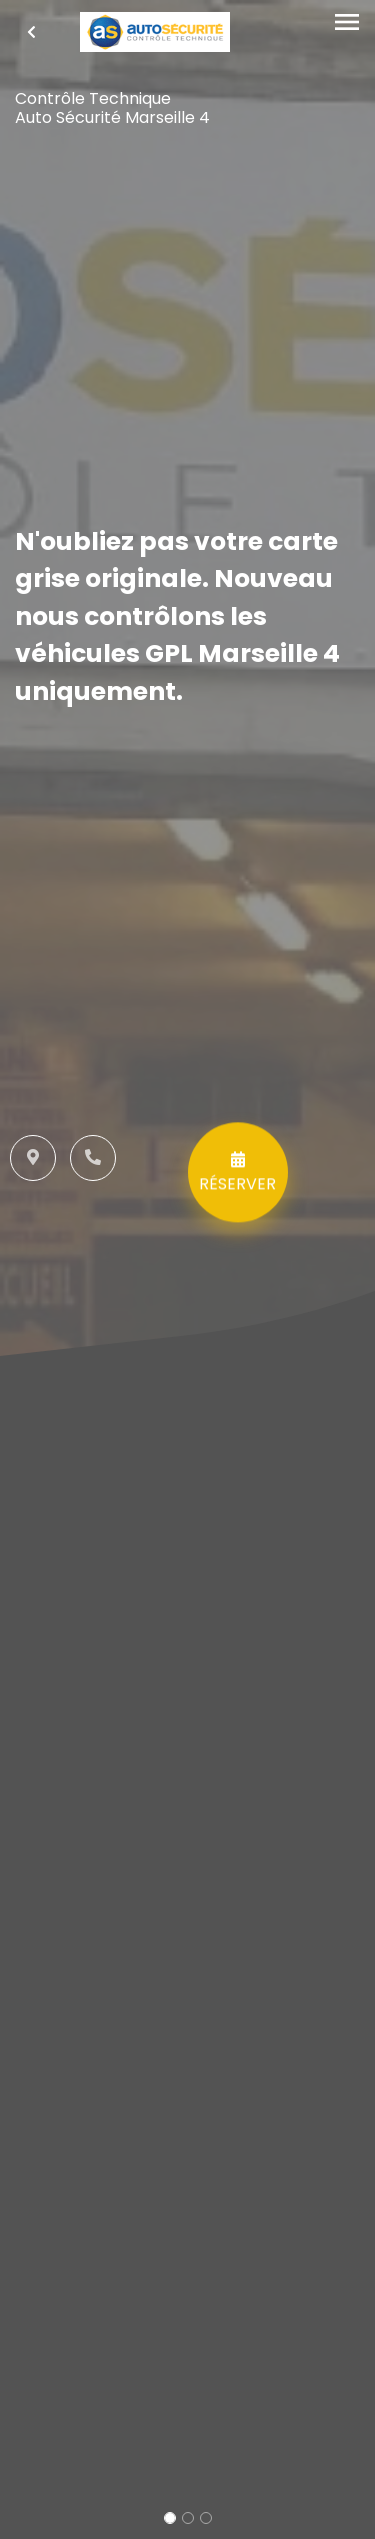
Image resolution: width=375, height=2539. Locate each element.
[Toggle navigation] (347, 23)
